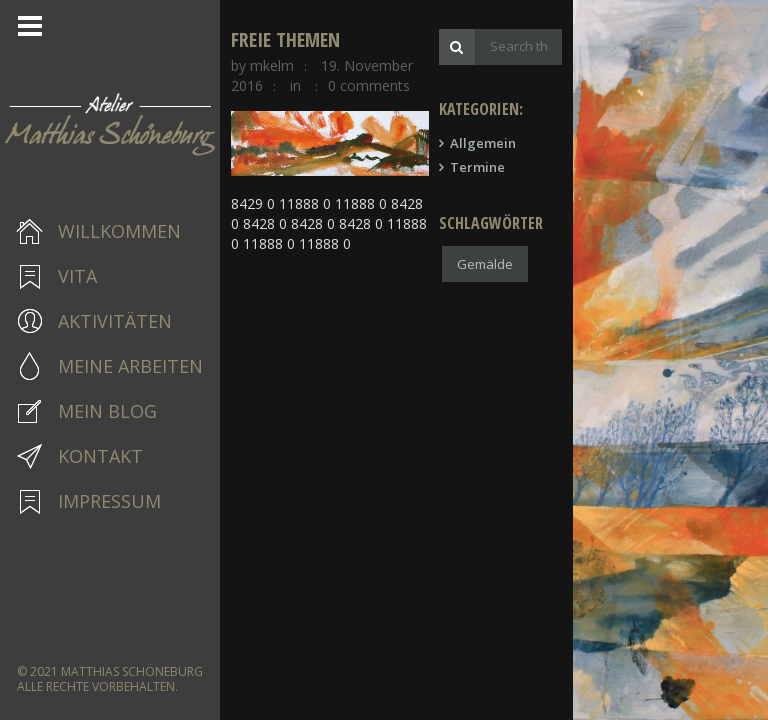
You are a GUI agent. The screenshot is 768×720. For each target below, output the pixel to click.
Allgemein (596, 151)
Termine (590, 175)
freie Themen (292, 47)
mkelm (279, 73)
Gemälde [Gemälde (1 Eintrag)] (598, 272)
